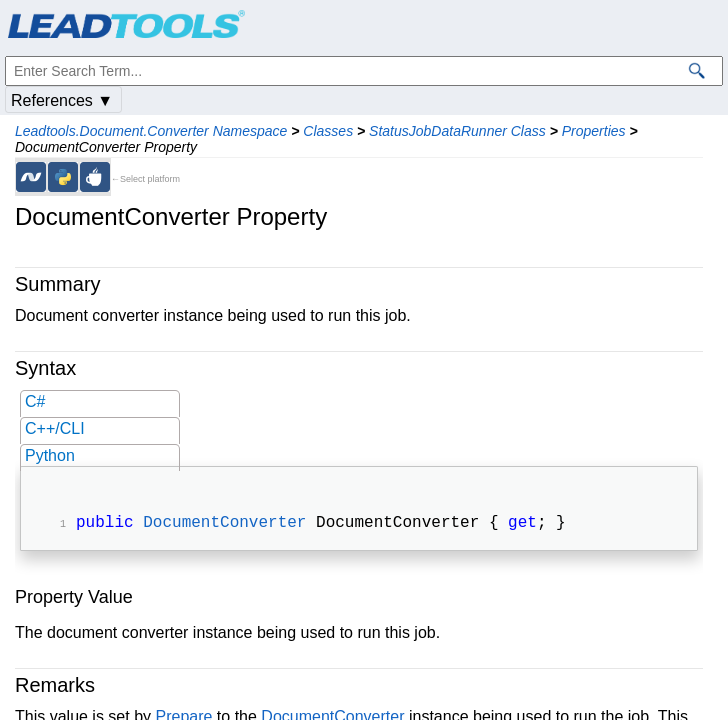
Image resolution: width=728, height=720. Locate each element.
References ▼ (62, 100)
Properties (594, 131)
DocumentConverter (224, 525)
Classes (328, 131)
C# (35, 401)
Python (50, 455)
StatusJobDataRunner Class (457, 131)
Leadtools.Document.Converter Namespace (151, 131)
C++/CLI (55, 428)
